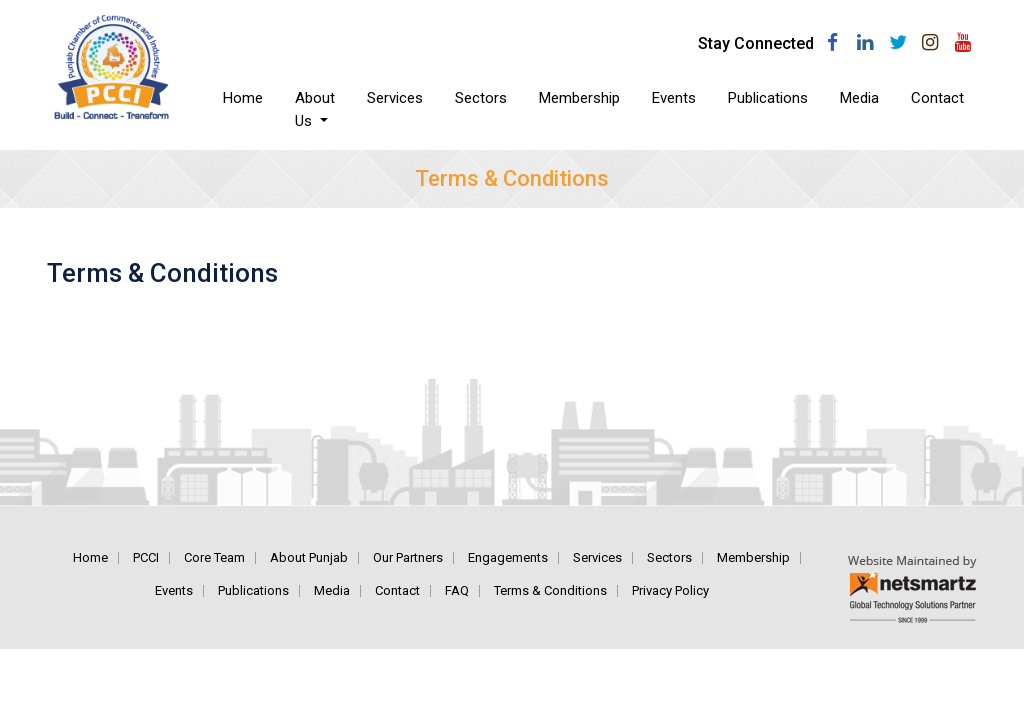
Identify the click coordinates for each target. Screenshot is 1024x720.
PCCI (146, 557)
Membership (579, 98)
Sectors (481, 98)
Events (674, 98)
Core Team (214, 557)
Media (859, 98)
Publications (768, 98)
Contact (937, 98)
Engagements (508, 557)
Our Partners (408, 557)
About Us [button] (315, 109)
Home (251, 97)
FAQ (457, 590)
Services (395, 98)
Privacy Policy (670, 590)
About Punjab (309, 557)
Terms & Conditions (550, 590)
